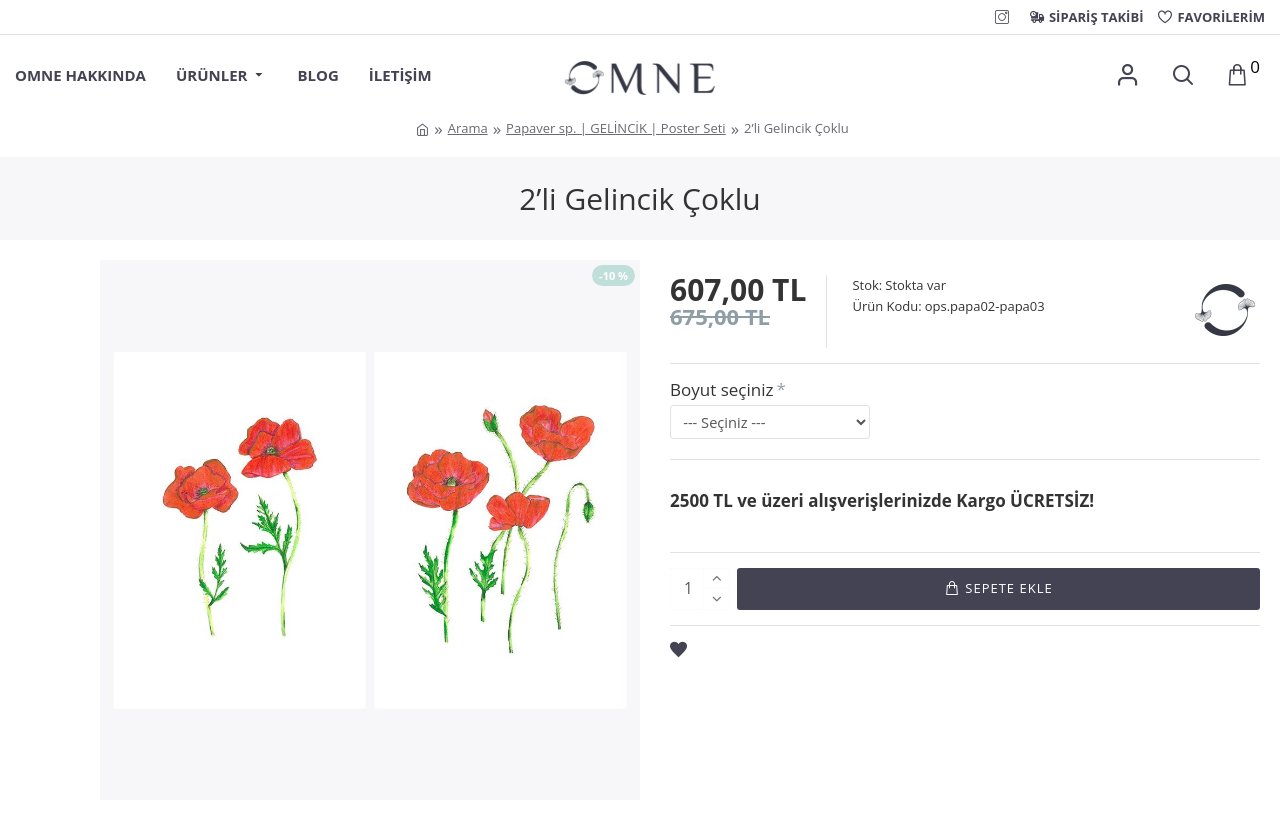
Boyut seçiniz (721, 389)
